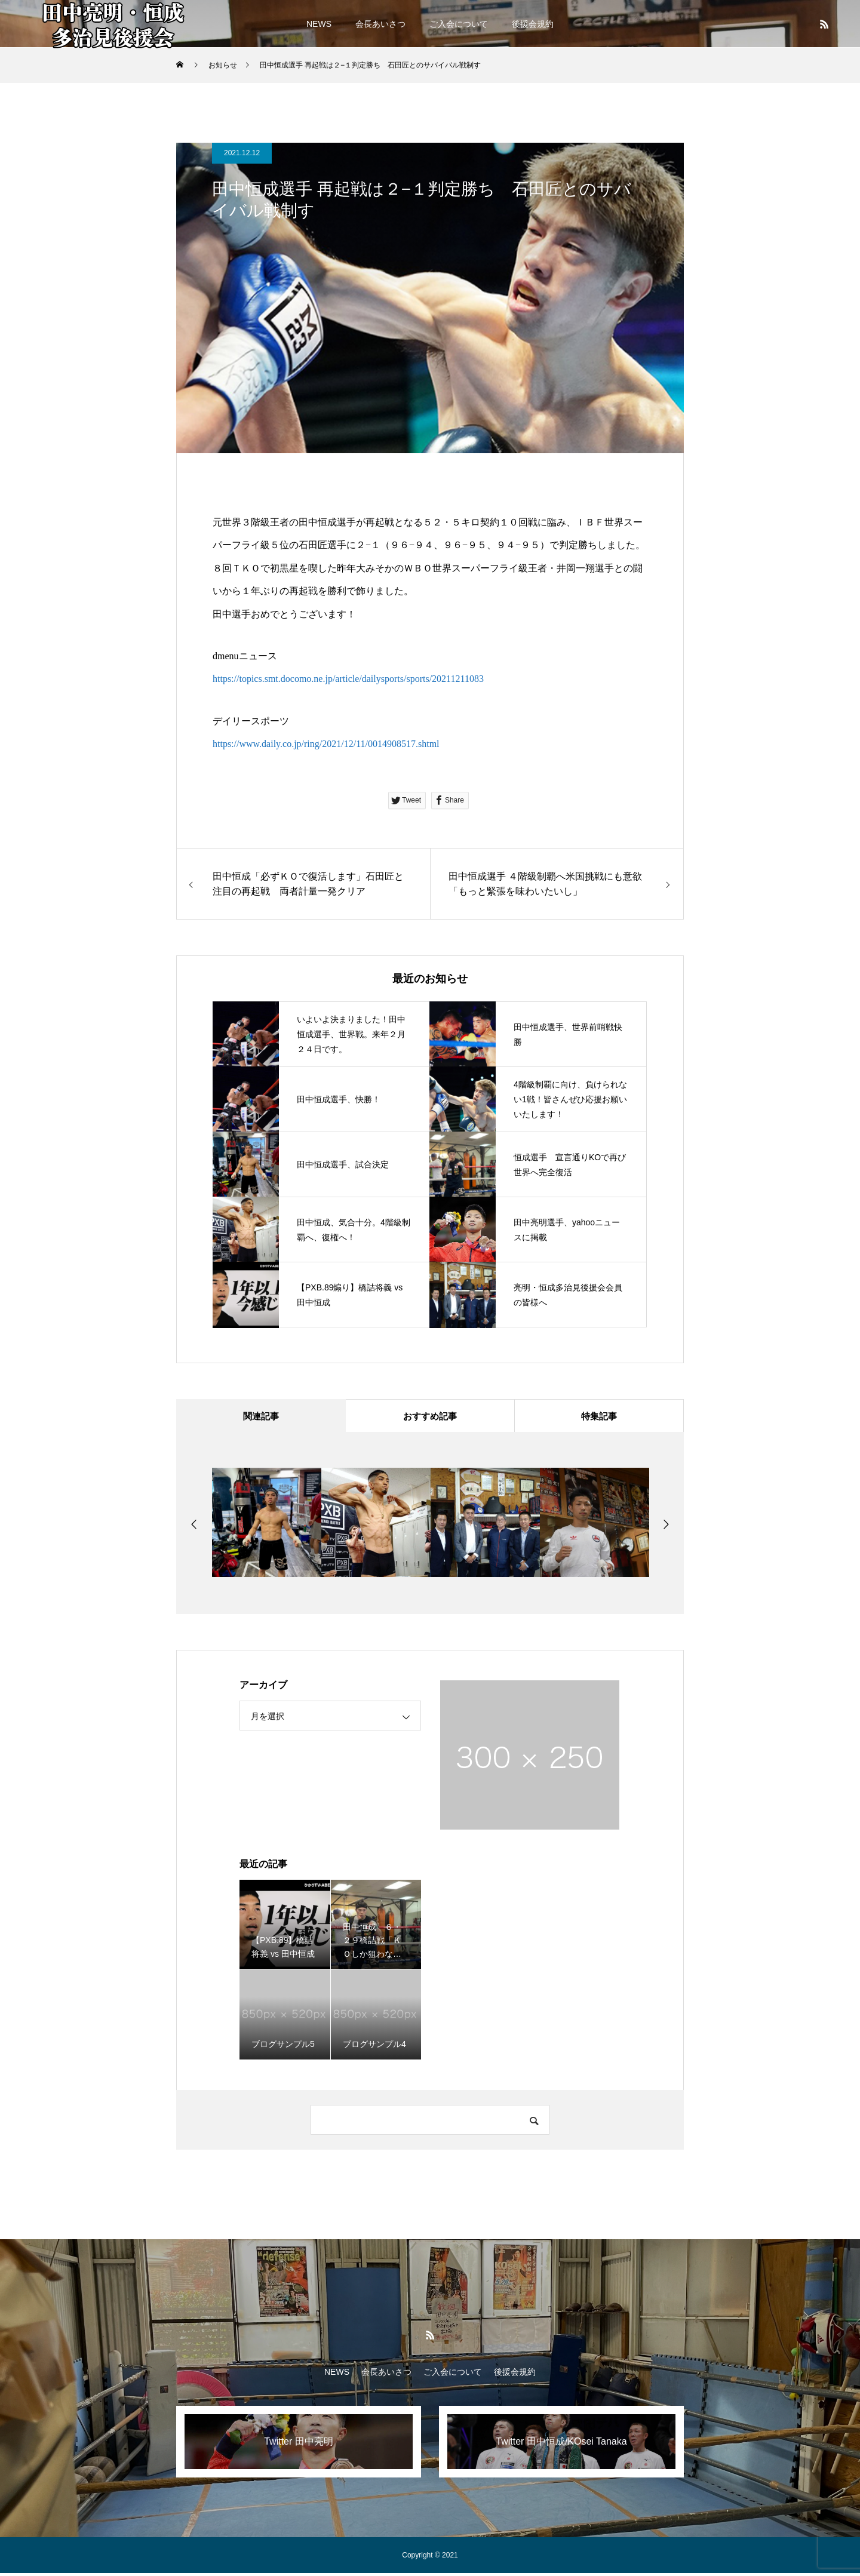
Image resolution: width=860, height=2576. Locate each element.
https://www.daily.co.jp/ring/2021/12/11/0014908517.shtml (326, 744)
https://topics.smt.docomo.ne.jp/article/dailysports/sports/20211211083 (348, 679)
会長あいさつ (380, 24)
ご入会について (458, 24)
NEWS (318, 24)
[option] (266, 1525)
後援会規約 (533, 24)
